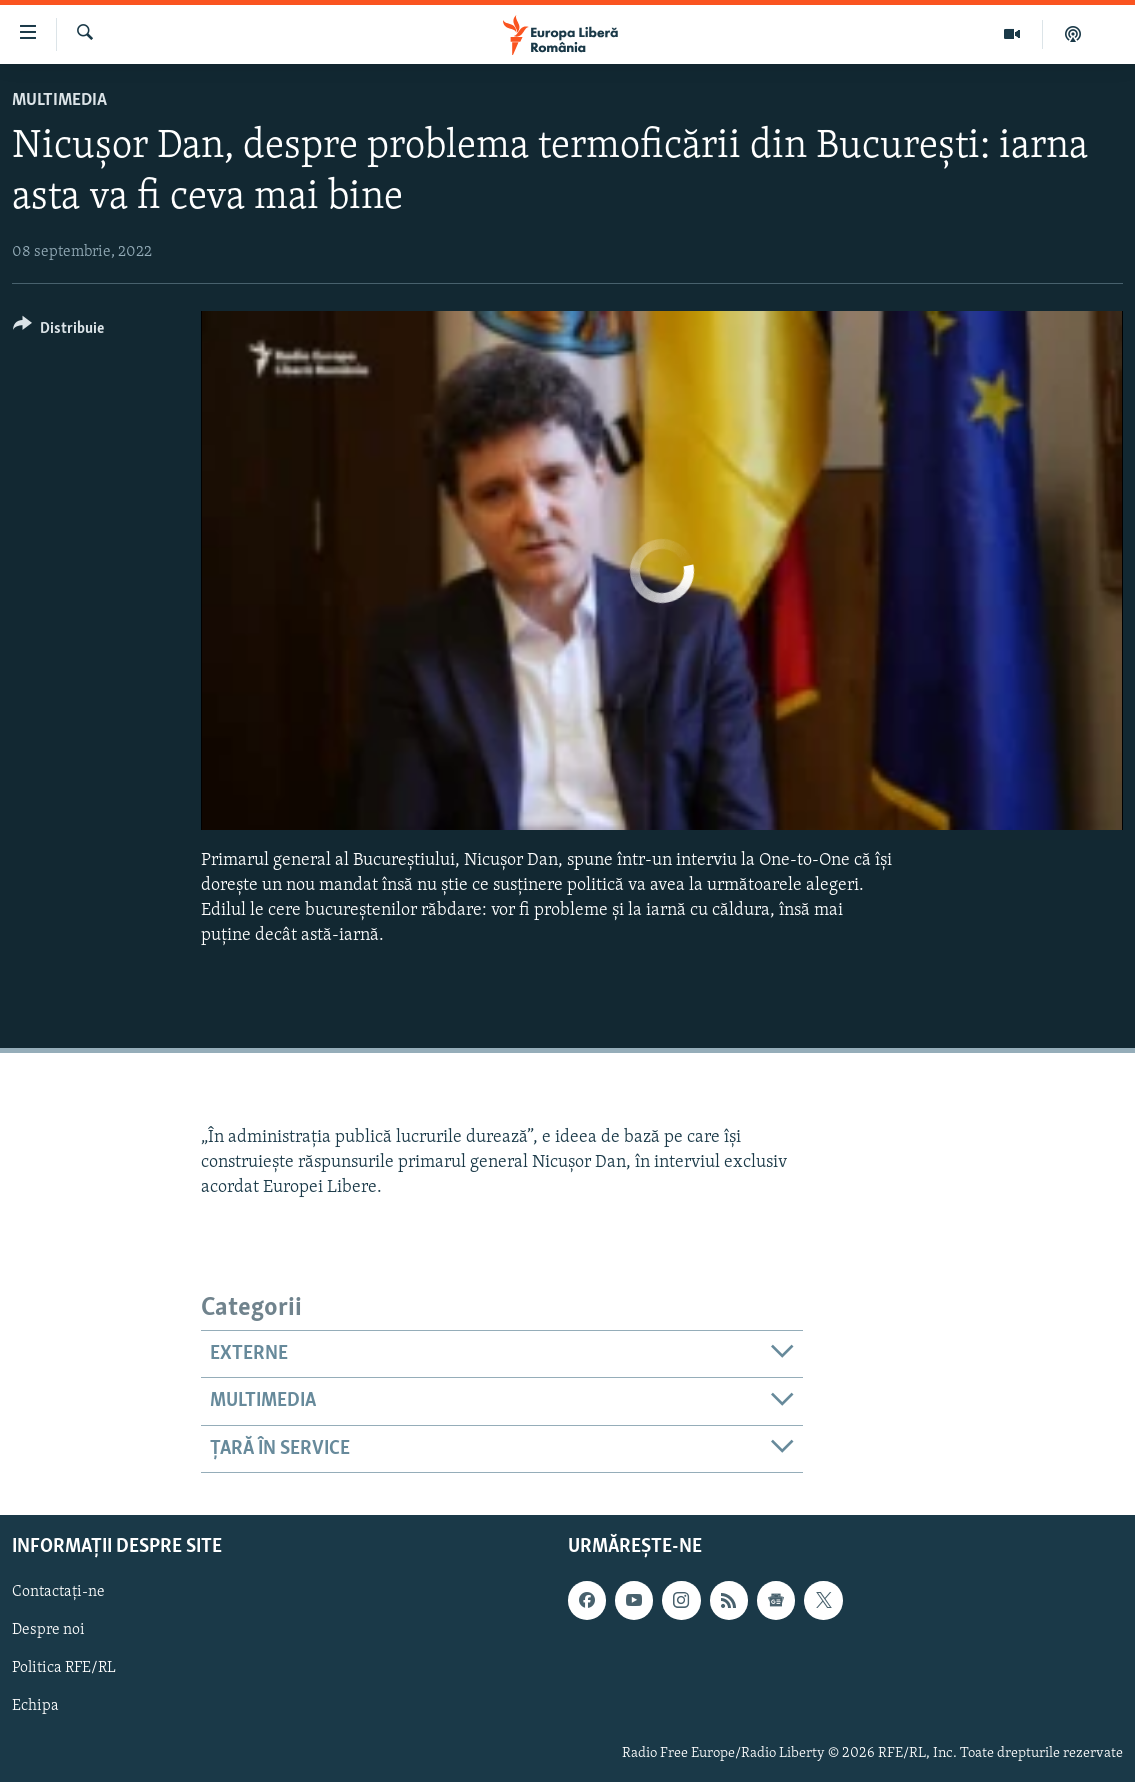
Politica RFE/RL (64, 1669)
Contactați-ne (58, 1592)
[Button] (58, 331)
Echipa (35, 1707)
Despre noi (48, 1631)
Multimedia (59, 100)
